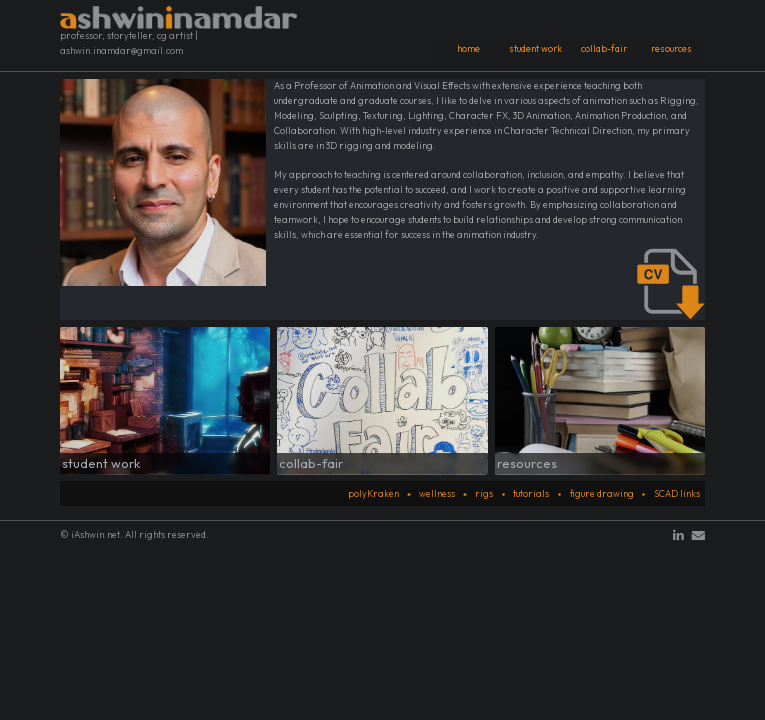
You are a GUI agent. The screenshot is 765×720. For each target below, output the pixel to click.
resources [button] (671, 48)
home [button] (468, 48)
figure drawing (602, 493)
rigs (484, 493)
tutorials (531, 493)
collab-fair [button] (604, 48)
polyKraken (373, 493)
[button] (678, 535)
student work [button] (535, 48)
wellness (437, 493)
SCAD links (677, 493)
